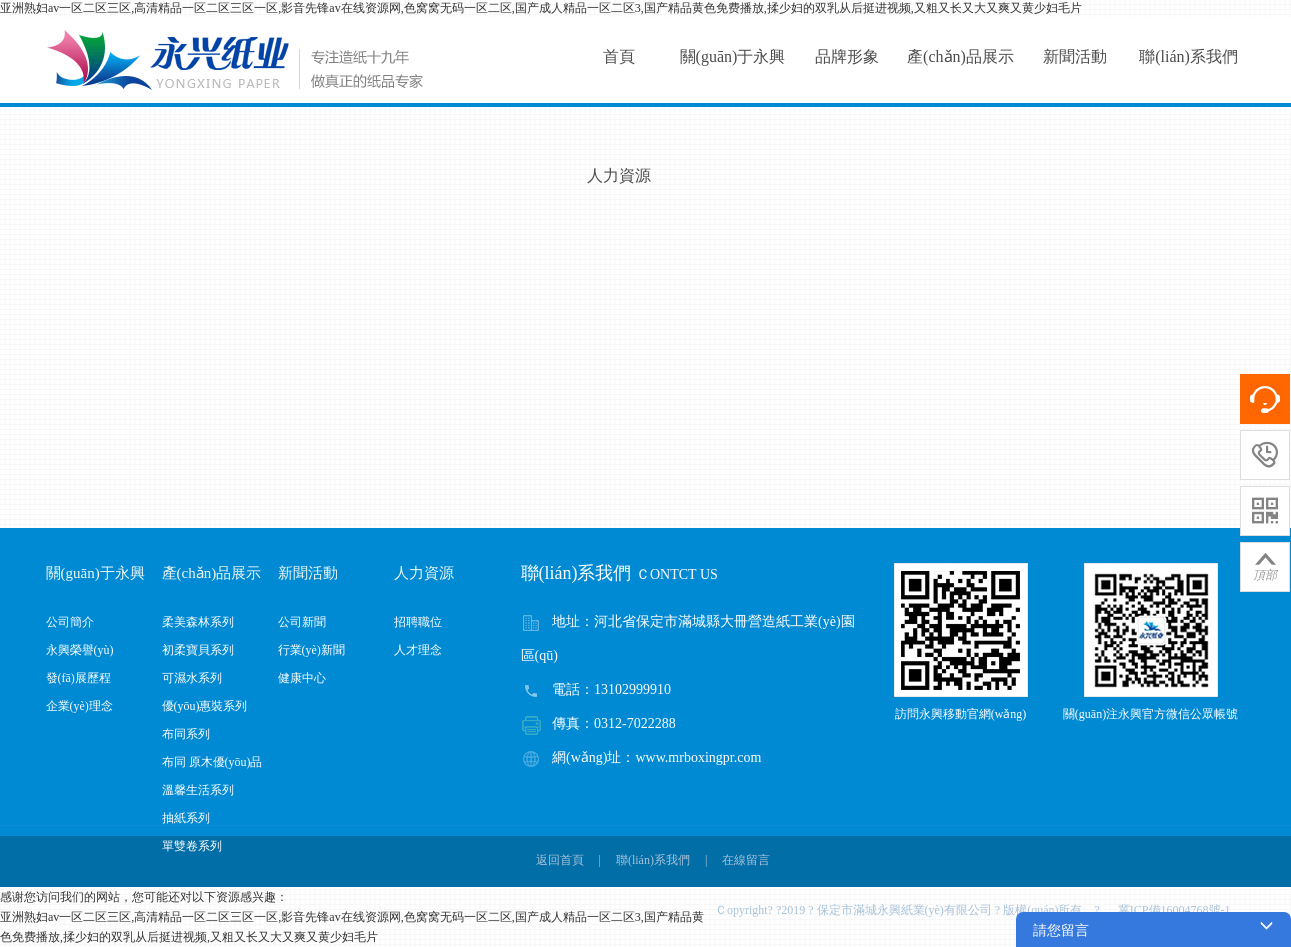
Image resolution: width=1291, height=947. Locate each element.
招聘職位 (418, 622)
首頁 (619, 56)
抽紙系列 (186, 818)
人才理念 (418, 650)
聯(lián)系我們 (1188, 56)
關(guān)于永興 (733, 56)
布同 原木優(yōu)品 (212, 762)
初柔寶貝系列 (198, 650)
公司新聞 (302, 622)
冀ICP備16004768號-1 (1180, 910)
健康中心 (302, 678)
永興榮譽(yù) (80, 650)
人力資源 (424, 573)
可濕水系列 (192, 678)
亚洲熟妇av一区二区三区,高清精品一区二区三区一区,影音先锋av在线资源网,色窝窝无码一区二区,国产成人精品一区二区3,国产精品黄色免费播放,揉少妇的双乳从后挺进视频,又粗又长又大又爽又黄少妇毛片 (541, 8)
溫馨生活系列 (198, 790)
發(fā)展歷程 (78, 678)
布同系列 (186, 734)
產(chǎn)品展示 (960, 56)
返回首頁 (560, 860)
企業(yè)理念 (79, 706)
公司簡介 (70, 622)
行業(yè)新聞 (311, 650)
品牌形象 (847, 56)
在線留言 (746, 860)
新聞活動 (1075, 56)
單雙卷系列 (192, 846)
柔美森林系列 (198, 622)
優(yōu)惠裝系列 (205, 706)
